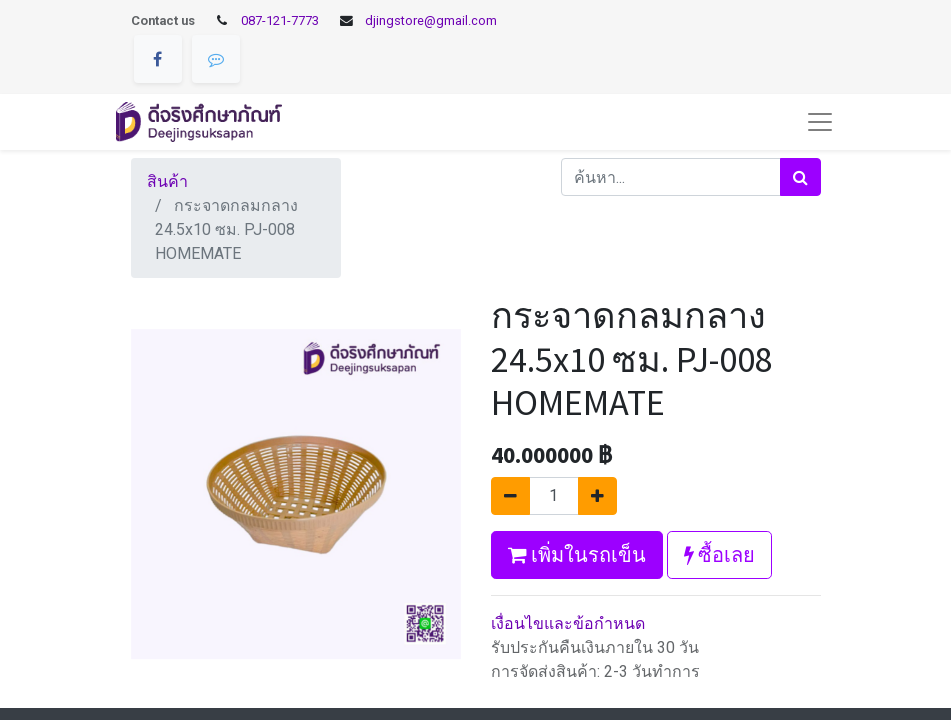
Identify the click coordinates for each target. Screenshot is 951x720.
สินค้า (167, 181)
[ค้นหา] (800, 177)
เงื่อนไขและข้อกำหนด (568, 623)
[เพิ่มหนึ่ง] (597, 496)
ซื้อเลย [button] (719, 554)
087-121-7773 (280, 20)
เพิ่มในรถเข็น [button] (577, 554)
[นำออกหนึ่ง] (510, 496)
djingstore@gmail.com (431, 20)
